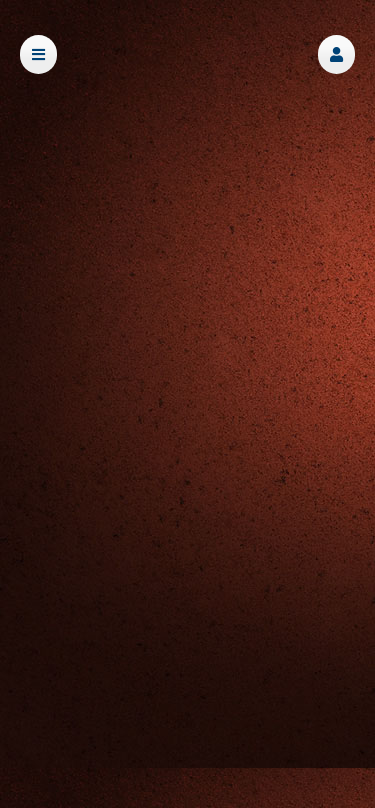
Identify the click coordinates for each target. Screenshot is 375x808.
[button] (336, 54)
